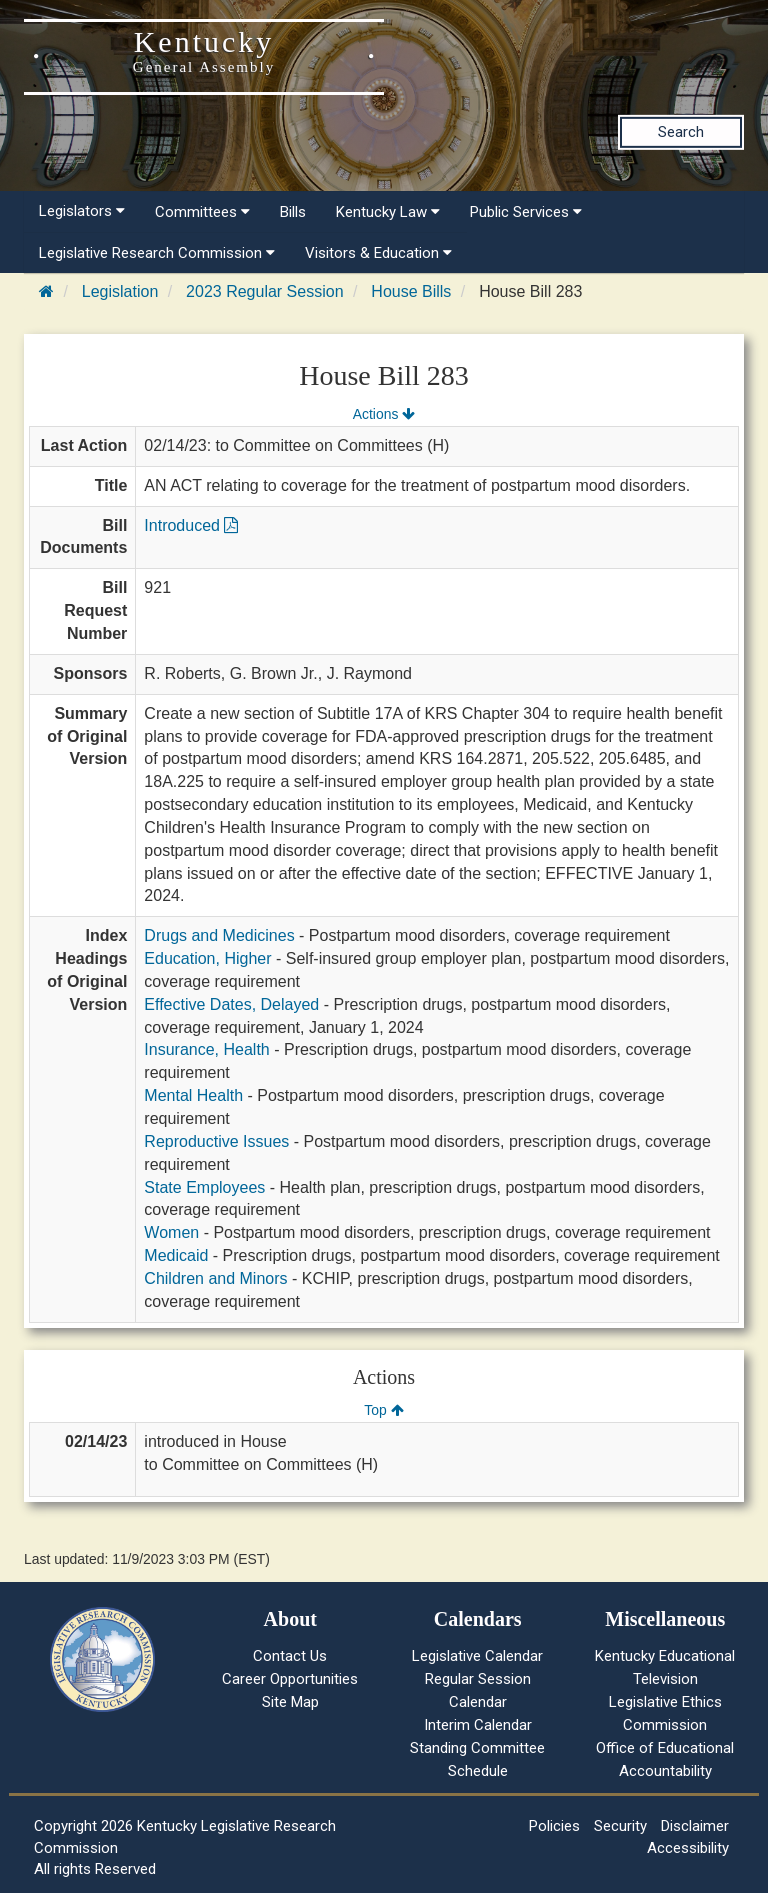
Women (171, 1232)
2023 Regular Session (264, 291)
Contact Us (290, 1656)
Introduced (191, 525)
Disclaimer (695, 1826)
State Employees (204, 1187)
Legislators (82, 211)
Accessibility (688, 1848)
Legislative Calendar (477, 1656)
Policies (554, 1826)
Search (681, 132)
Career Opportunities (290, 1679)
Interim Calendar (478, 1725)
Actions (384, 414)
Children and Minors (215, 1278)
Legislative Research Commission (157, 253)
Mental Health (193, 1095)
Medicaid (176, 1255)
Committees (202, 212)
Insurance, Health (206, 1049)
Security (620, 1826)
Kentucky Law (388, 212)
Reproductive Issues (216, 1141)
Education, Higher (207, 958)
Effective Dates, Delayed (231, 1004)
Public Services (526, 212)
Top (383, 1410)
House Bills (411, 291)
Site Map (290, 1702)
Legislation (120, 291)
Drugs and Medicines (219, 935)
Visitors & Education (378, 253)
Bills (293, 212)
